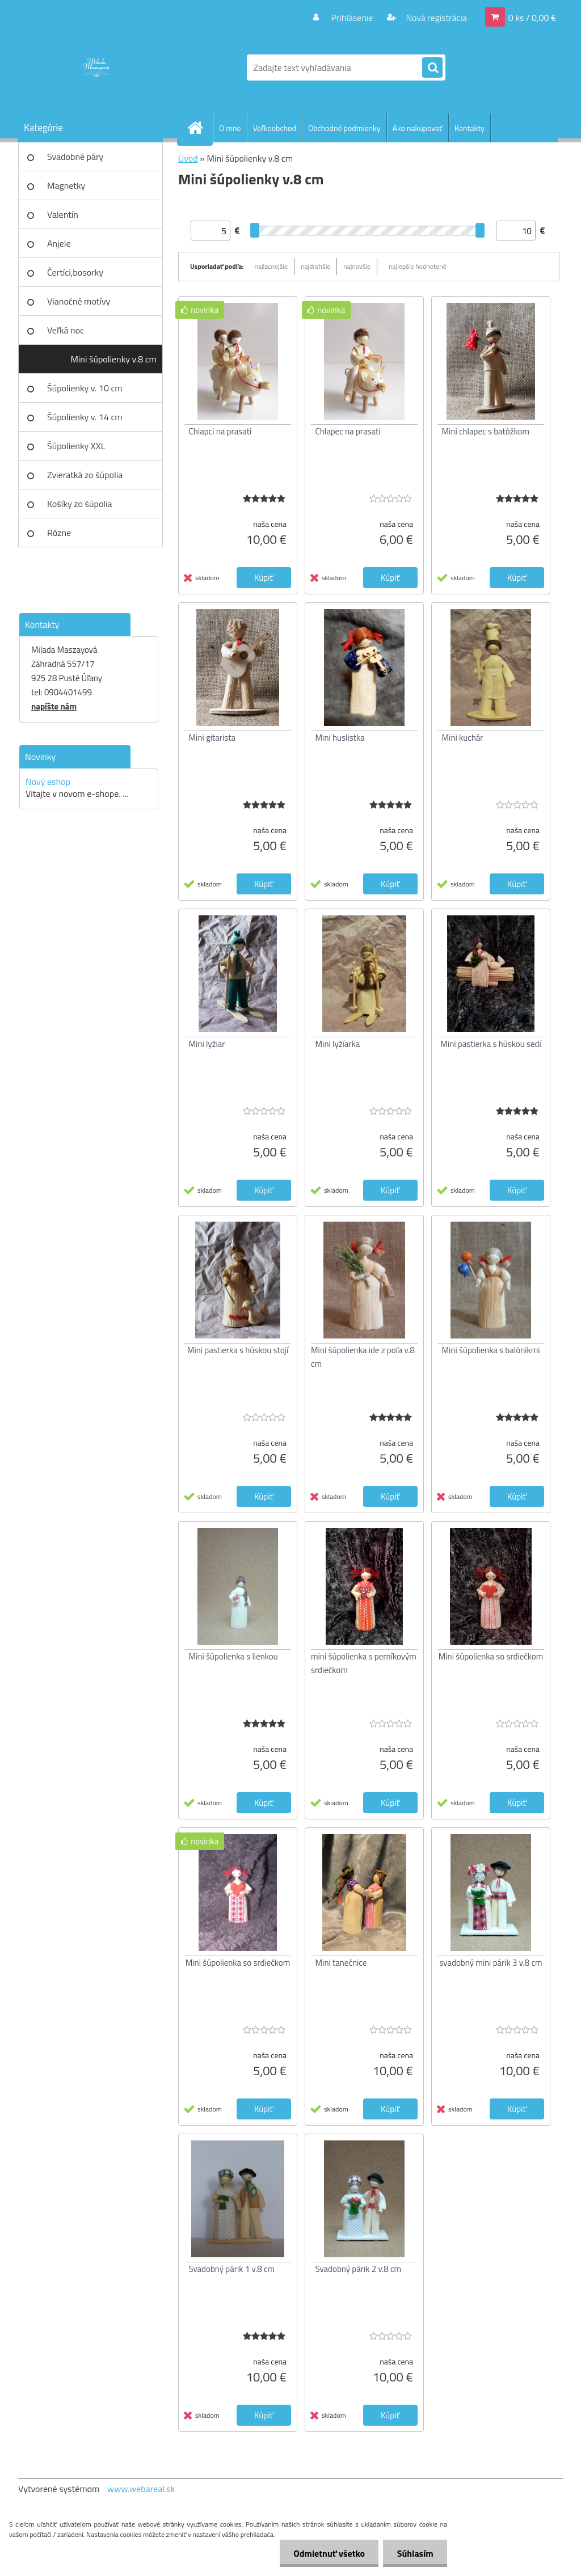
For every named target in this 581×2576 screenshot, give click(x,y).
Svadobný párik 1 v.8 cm (232, 2268)
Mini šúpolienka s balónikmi (490, 1350)
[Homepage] (200, 127)
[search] (432, 68)
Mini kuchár (462, 737)
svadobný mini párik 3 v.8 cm (491, 1962)
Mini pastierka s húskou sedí (490, 1043)
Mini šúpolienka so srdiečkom (491, 1656)
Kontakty (469, 128)
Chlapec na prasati (348, 431)
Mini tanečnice (341, 1962)
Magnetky (66, 185)
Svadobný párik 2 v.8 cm (358, 2268)
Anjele (59, 243)
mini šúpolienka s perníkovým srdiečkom (363, 1663)
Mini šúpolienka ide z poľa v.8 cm (363, 1357)
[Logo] (96, 67)
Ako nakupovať (418, 128)
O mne (230, 128)
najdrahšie (315, 266)
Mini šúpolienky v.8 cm (113, 359)
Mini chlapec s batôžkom (486, 431)
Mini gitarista (212, 737)
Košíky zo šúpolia (79, 503)
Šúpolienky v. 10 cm (85, 388)
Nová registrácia (435, 17)
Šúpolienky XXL (76, 446)
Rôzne (59, 532)
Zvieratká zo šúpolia (85, 475)
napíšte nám (54, 706)
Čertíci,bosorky (75, 272)
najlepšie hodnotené (418, 266)
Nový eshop (48, 781)
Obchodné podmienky (344, 128)
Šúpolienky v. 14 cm (85, 417)
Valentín (62, 214)
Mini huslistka (340, 737)
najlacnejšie (271, 266)
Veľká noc (65, 330)
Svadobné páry (75, 156)
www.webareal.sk (141, 2488)
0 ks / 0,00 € (532, 17)
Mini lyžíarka (337, 1043)
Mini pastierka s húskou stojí (237, 1350)
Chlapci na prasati (220, 431)
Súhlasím (415, 2553)
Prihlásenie (352, 17)
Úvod (188, 158)
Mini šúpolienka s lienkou (233, 1656)
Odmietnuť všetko (328, 2553)
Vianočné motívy (78, 301)
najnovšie (357, 266)
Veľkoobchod (274, 128)
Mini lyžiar (207, 1043)
